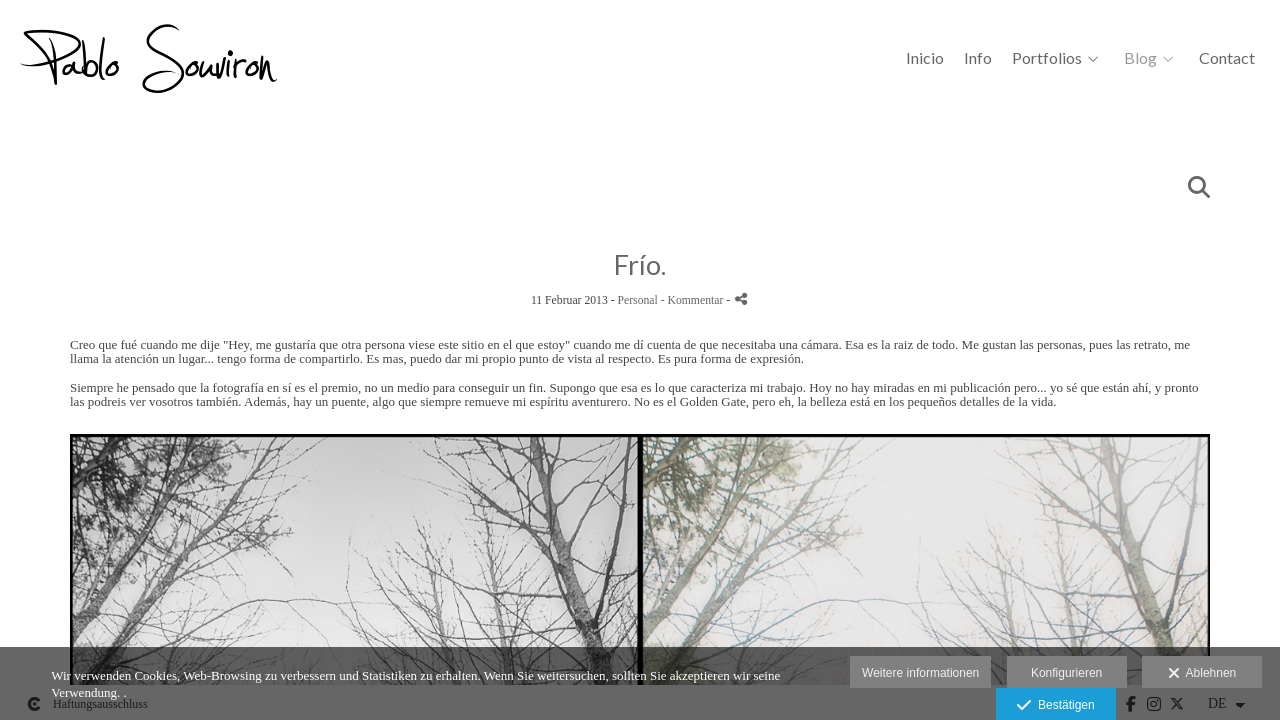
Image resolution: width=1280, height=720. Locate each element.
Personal (638, 300)
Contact (1227, 58)
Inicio (925, 58)
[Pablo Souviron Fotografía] (160, 65)
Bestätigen (1055, 706)
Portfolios (1047, 58)
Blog (1140, 58)
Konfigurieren (1066, 673)
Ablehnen (1202, 674)
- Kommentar (694, 300)
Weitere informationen (920, 673)
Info (978, 58)
